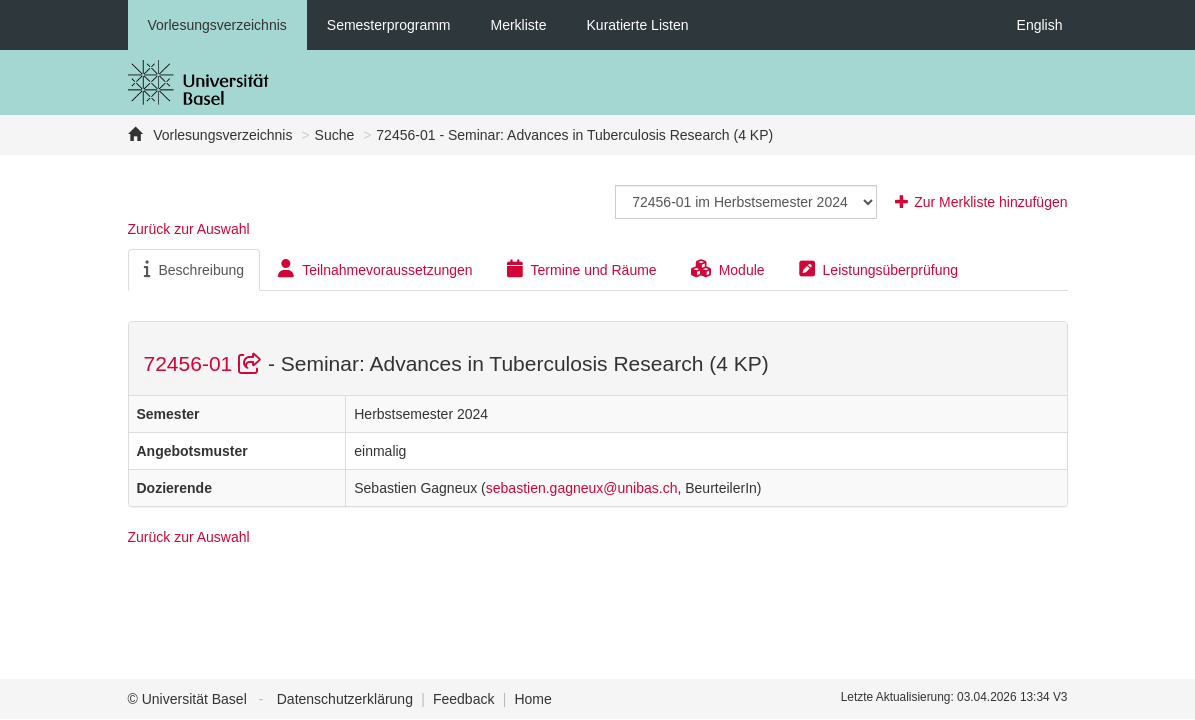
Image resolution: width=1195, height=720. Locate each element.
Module (728, 269)
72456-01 (206, 363)
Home (532, 699)
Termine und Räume (582, 269)
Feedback (463, 699)
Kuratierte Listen (638, 25)
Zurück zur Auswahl (189, 229)
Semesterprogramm (389, 25)
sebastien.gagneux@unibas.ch (582, 488)
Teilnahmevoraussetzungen (375, 269)
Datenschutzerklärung (345, 699)
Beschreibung (194, 269)
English (1040, 25)
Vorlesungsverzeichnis (217, 25)
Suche (335, 135)
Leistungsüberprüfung (878, 269)
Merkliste (519, 25)
